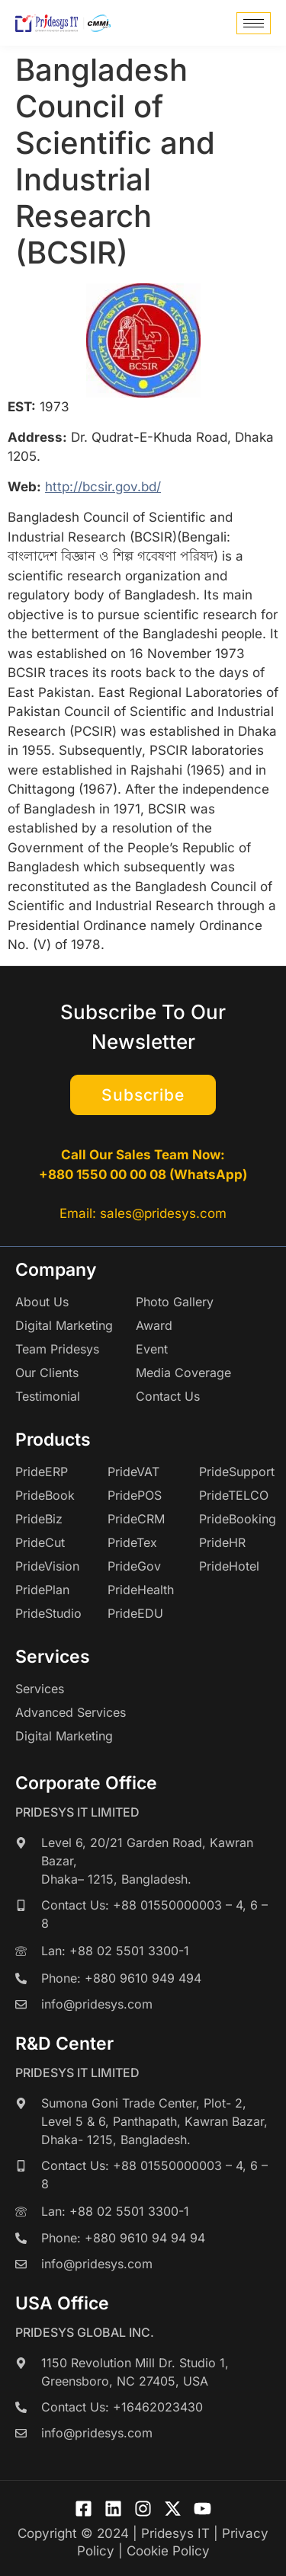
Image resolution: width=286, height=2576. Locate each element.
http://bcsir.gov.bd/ (103, 486)
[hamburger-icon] (253, 23)
